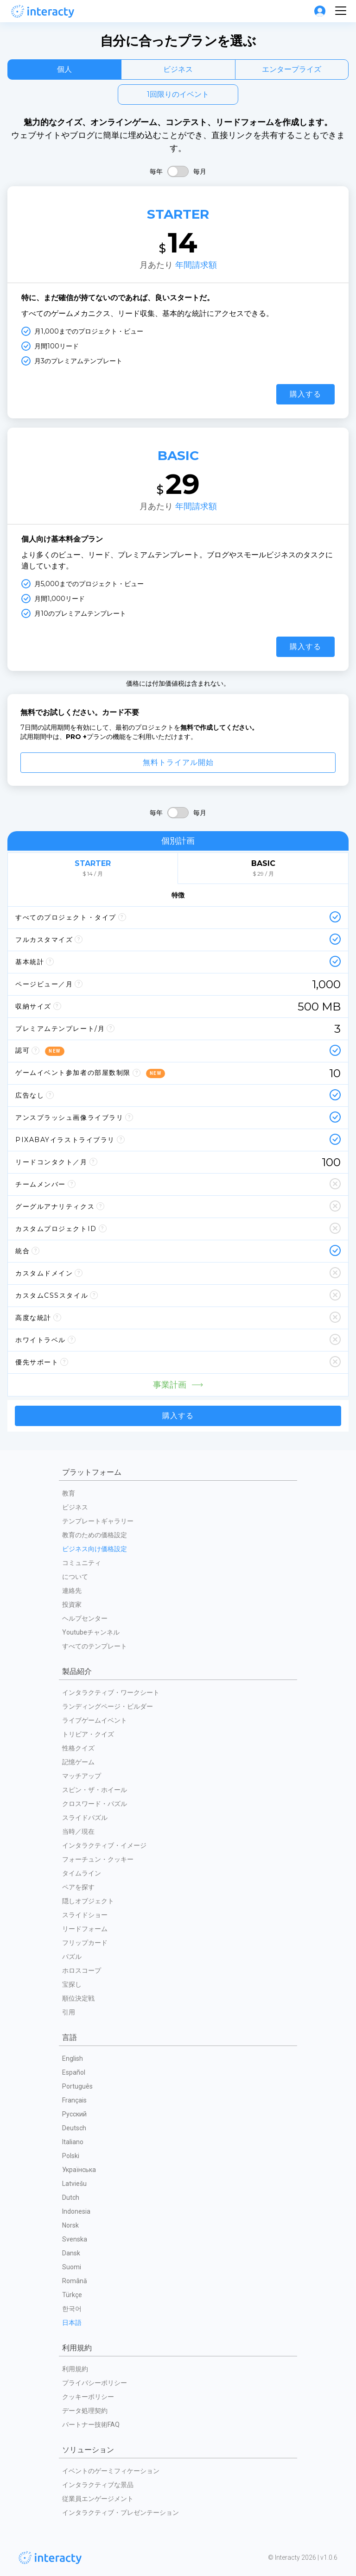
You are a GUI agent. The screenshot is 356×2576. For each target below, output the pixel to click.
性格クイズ (78, 1748)
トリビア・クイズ (88, 1734)
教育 (68, 1493)
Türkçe (72, 2294)
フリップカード (85, 1942)
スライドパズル (85, 1817)
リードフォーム (85, 1928)
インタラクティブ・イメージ (104, 1845)
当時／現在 (78, 1831)
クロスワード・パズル (94, 1803)
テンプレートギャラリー (98, 1521)
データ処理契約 (85, 2410)
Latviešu (74, 2183)
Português (77, 2086)
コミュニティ (81, 1562)
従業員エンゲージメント (98, 2498)
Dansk (71, 2253)
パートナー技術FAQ (91, 2424)
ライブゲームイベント (94, 1720)
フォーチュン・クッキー (98, 1859)
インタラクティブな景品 (98, 2484)
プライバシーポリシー (94, 2383)
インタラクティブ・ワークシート (110, 1692)
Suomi (71, 2267)
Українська (79, 2169)
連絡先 (72, 1590)
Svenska (74, 2239)
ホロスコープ (81, 1970)
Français (74, 2100)
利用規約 (75, 2369)
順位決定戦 (78, 1998)
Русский (74, 2114)
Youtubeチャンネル (91, 1632)
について (75, 1576)
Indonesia (76, 2211)
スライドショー (85, 1915)
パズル (72, 1956)
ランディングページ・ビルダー (107, 1706)
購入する (305, 394)
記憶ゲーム (78, 1762)
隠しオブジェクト (88, 1901)
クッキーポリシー (88, 2396)
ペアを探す (78, 1887)
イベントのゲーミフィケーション (110, 2471)
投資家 (72, 1604)
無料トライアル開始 (178, 762)
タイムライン (81, 1873)
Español (73, 2072)
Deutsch (74, 2128)
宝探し (72, 1984)
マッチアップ (81, 1776)
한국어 (72, 2308)
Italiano (72, 2142)
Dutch (70, 2197)
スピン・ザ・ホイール (94, 1789)
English (72, 2058)
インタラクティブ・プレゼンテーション (120, 2512)
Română (74, 2281)
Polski (70, 2155)
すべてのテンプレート (94, 1646)
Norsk (70, 2225)
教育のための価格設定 (94, 1535)
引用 (68, 2012)
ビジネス (75, 1507)
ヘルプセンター (85, 1618)
